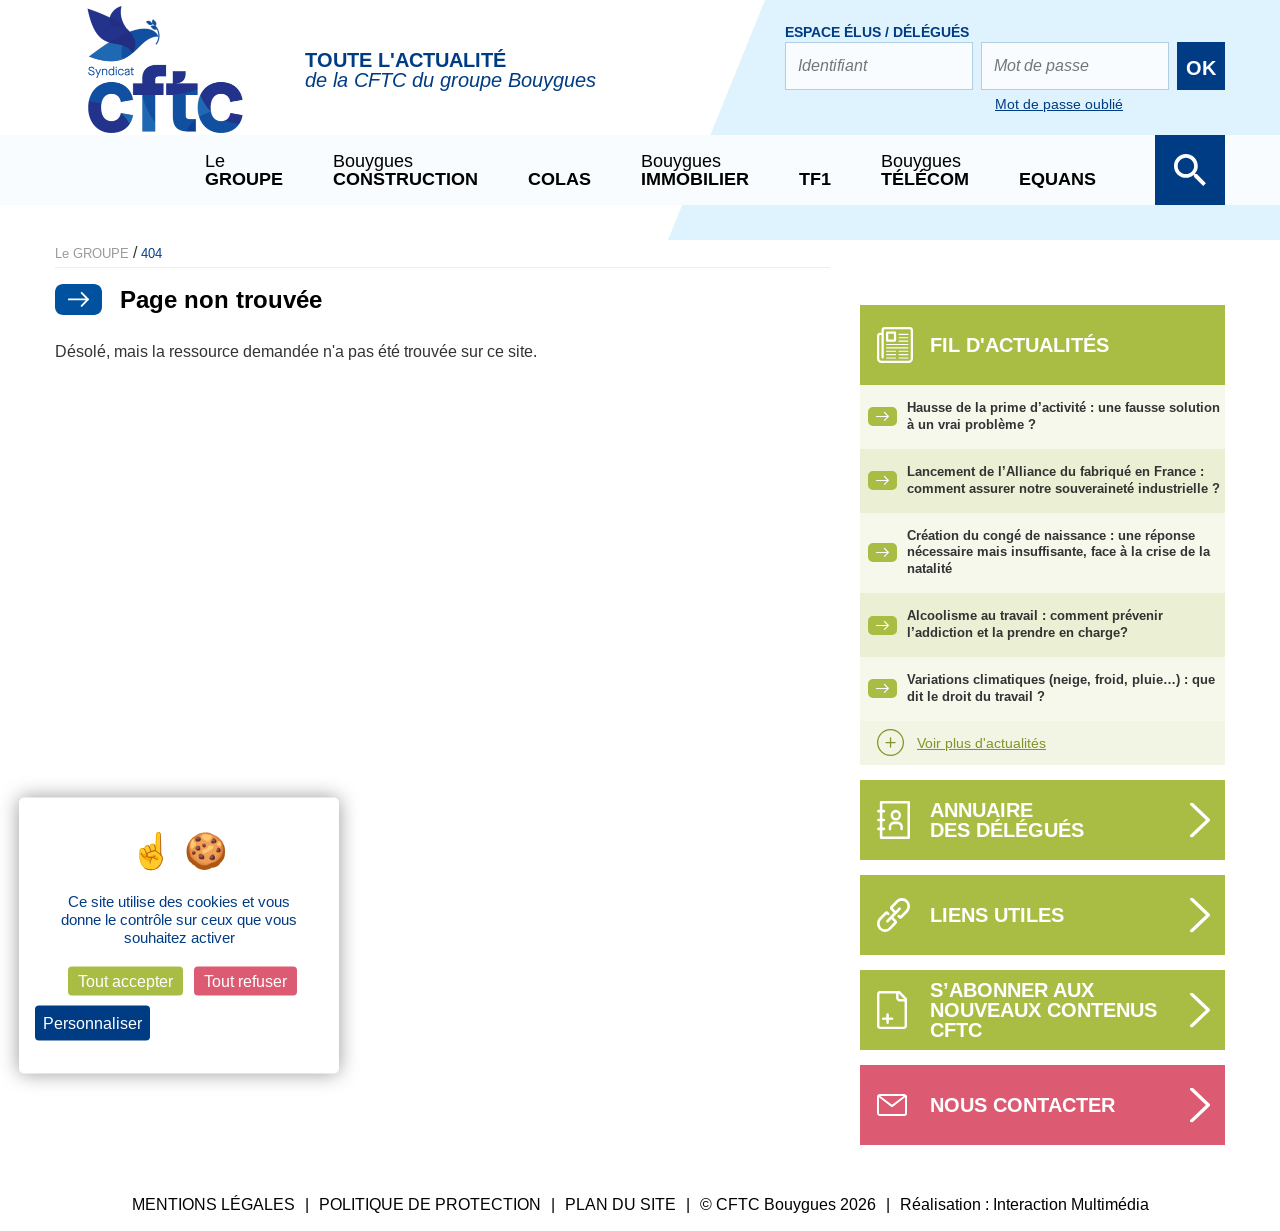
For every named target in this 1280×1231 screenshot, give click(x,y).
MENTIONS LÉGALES (213, 1204)
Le (244, 170)
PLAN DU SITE (620, 1204)
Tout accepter (125, 981)
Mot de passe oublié (1059, 104)
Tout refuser (245, 981)
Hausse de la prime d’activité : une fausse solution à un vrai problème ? (1063, 416)
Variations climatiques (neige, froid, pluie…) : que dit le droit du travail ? (1061, 688)
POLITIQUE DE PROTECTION (430, 1204)
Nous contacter (1022, 1105)
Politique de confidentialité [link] (242, 1024)
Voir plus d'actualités (981, 743)
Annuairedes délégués (1007, 820)
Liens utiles (997, 915)
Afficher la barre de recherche (1190, 170)
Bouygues (405, 170)
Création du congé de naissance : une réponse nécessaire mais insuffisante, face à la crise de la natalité (1058, 552)
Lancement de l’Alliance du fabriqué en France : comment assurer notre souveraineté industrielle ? (1063, 480)
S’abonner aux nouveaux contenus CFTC (1043, 1010)
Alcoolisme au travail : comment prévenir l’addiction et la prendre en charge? (1035, 624)
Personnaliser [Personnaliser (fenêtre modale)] (92, 1023)
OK (1201, 68)
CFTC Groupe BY (165, 83)
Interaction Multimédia (1071, 1204)
